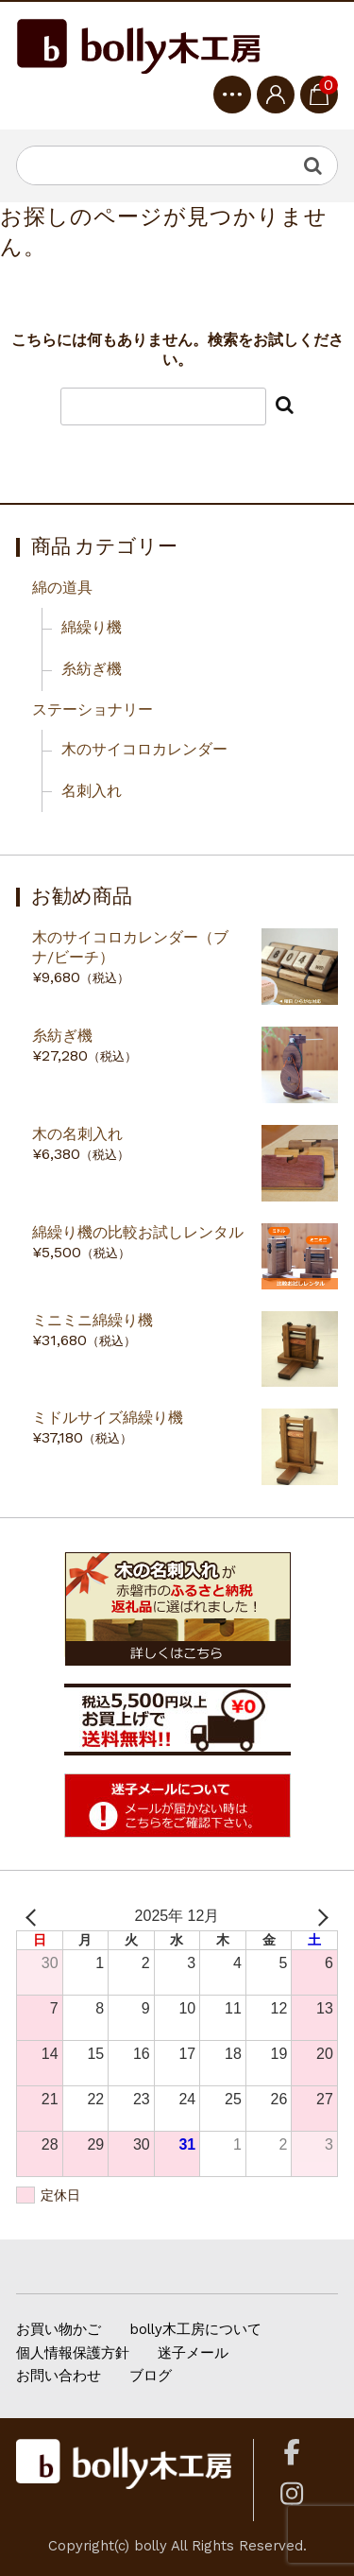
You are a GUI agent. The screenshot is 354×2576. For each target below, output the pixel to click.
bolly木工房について (195, 2329)
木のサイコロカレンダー (144, 749)
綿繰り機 (91, 627)
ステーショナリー (92, 709)
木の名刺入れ (77, 1134)
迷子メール (193, 2352)
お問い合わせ (58, 2375)
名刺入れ (91, 791)
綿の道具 (62, 587)
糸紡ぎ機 (91, 669)
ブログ (150, 2375)
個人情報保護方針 (72, 2352)
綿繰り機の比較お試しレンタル (138, 1232)
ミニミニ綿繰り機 (92, 1320)
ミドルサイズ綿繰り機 (107, 1417)
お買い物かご (58, 2329)
